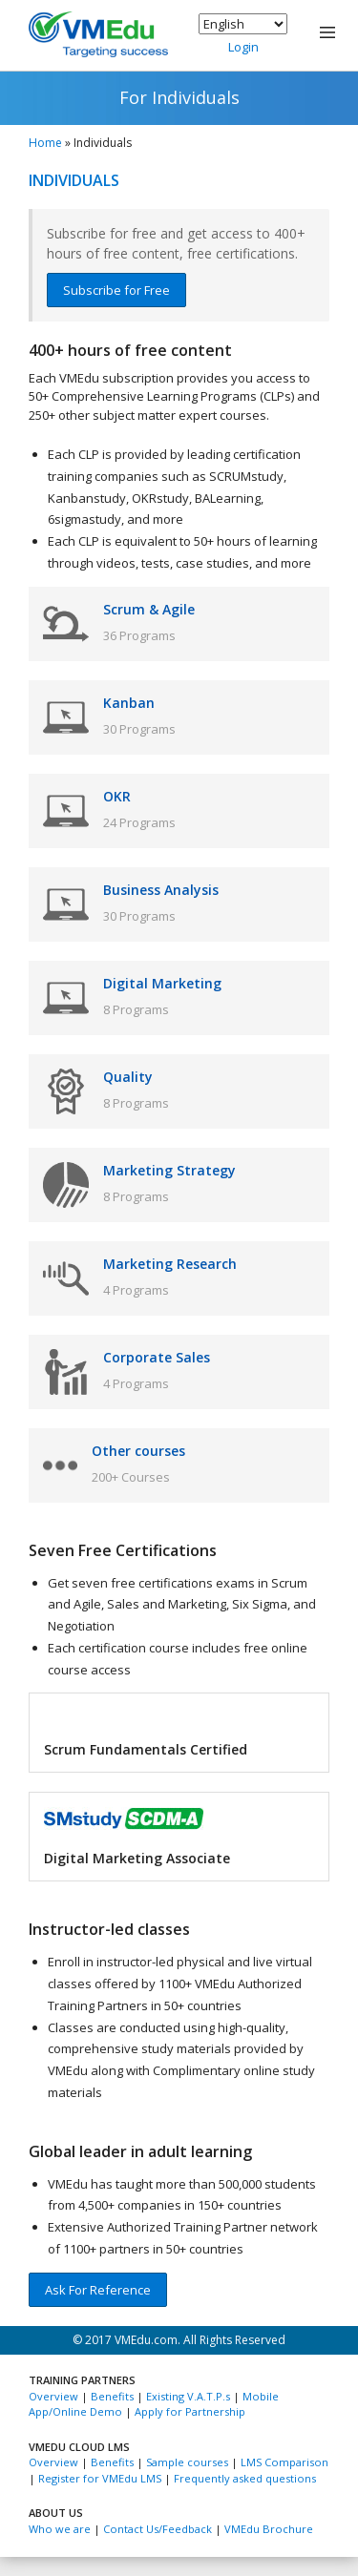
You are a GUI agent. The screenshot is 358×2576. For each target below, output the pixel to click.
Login (243, 46)
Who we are (60, 2529)
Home (45, 143)
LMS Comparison (284, 2462)
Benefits (112, 2396)
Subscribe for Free (116, 290)
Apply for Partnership (190, 2411)
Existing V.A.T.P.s (188, 2396)
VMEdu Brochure (268, 2529)
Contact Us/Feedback (157, 2529)
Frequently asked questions (245, 2478)
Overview (53, 2396)
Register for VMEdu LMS (99, 2478)
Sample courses (187, 2462)
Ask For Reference (98, 2289)
